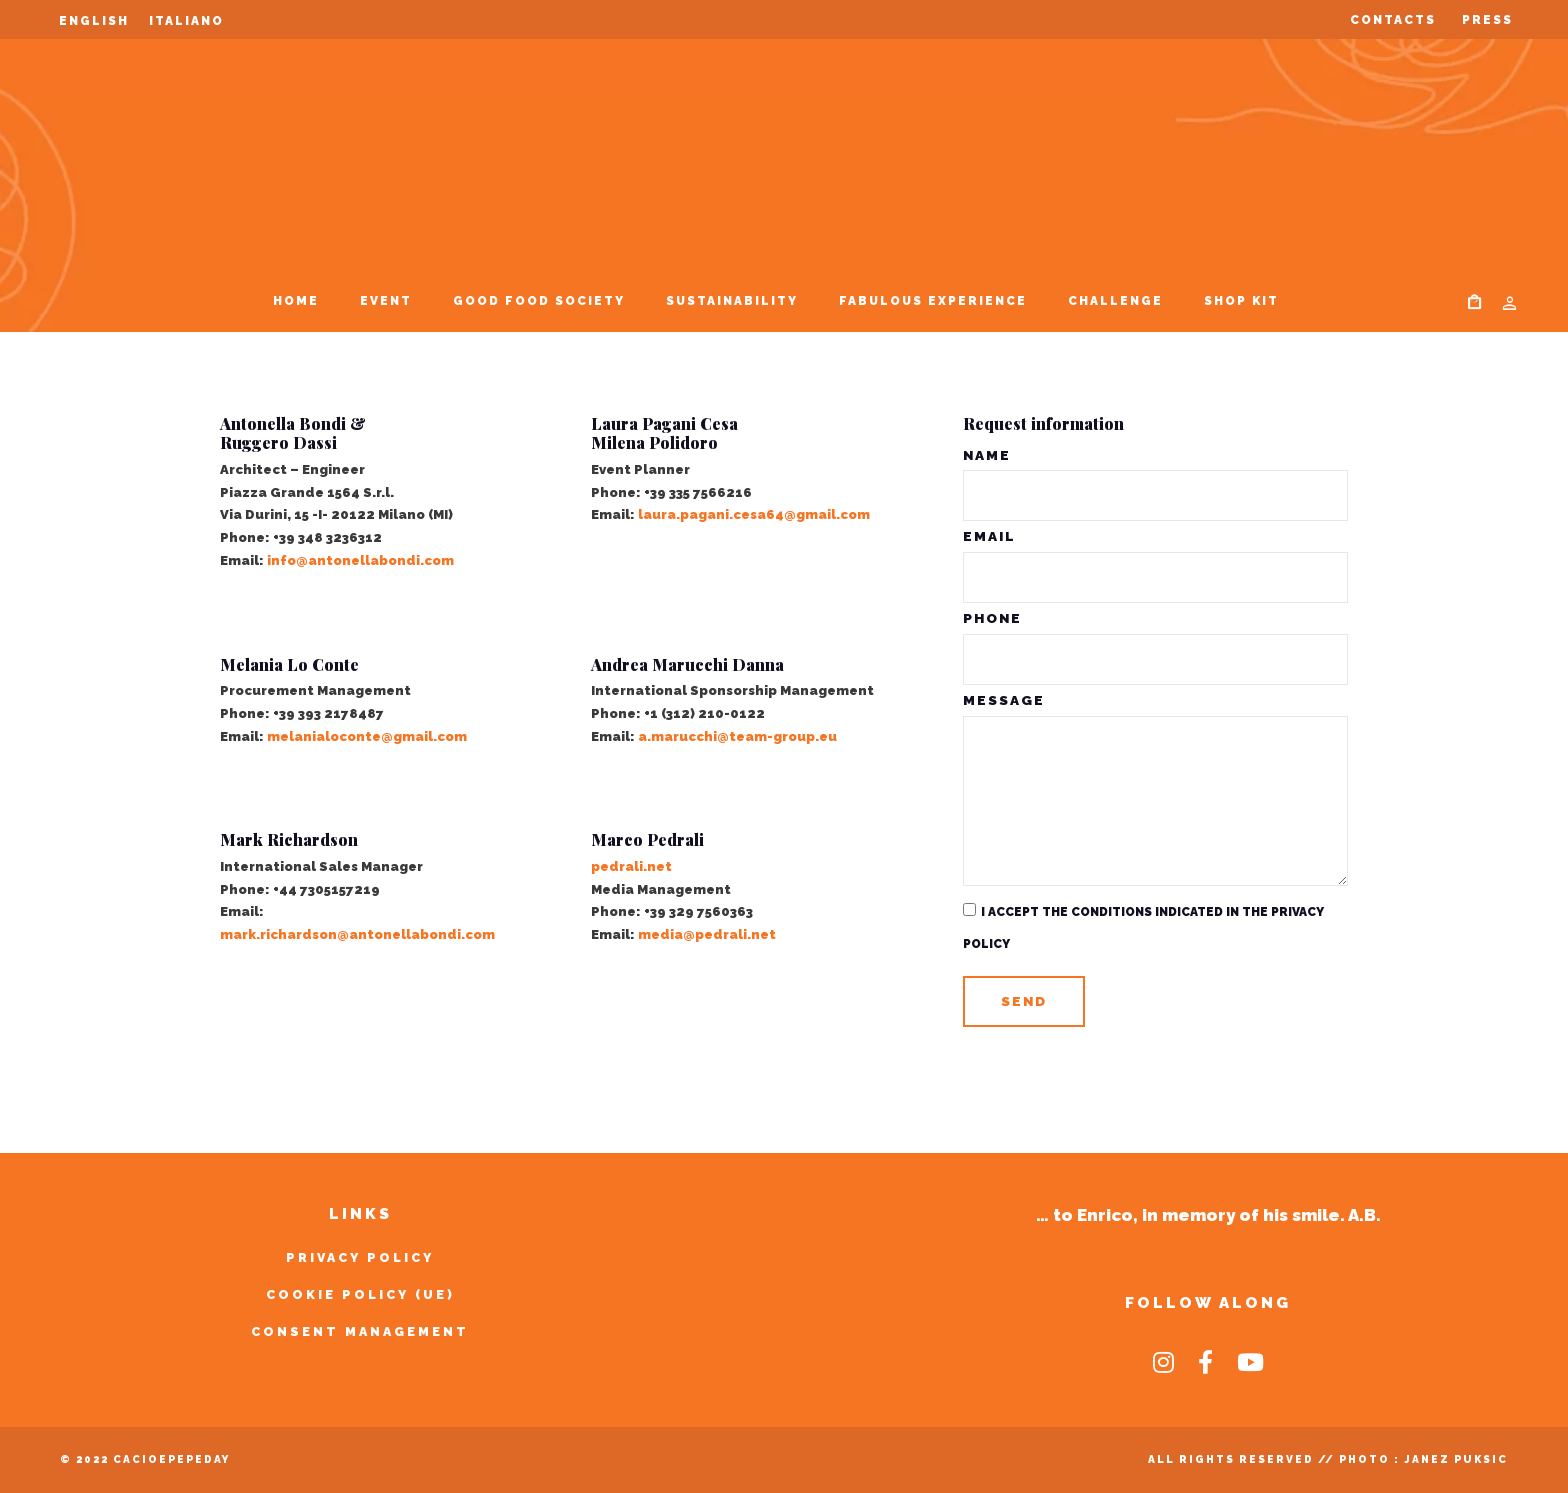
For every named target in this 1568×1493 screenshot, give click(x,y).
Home (296, 301)
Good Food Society (539, 301)
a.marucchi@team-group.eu (737, 736)
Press (1487, 20)
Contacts (1393, 20)
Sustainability (732, 301)
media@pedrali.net (707, 934)
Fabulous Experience (933, 301)
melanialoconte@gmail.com (367, 736)
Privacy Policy (360, 1257)
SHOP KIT (1241, 301)
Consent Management (360, 1331)
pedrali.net (631, 866)
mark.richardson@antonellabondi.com (357, 934)
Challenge (1115, 301)
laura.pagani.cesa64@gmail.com (754, 514)
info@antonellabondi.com (360, 560)
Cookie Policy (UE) (360, 1294)
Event (386, 301)
